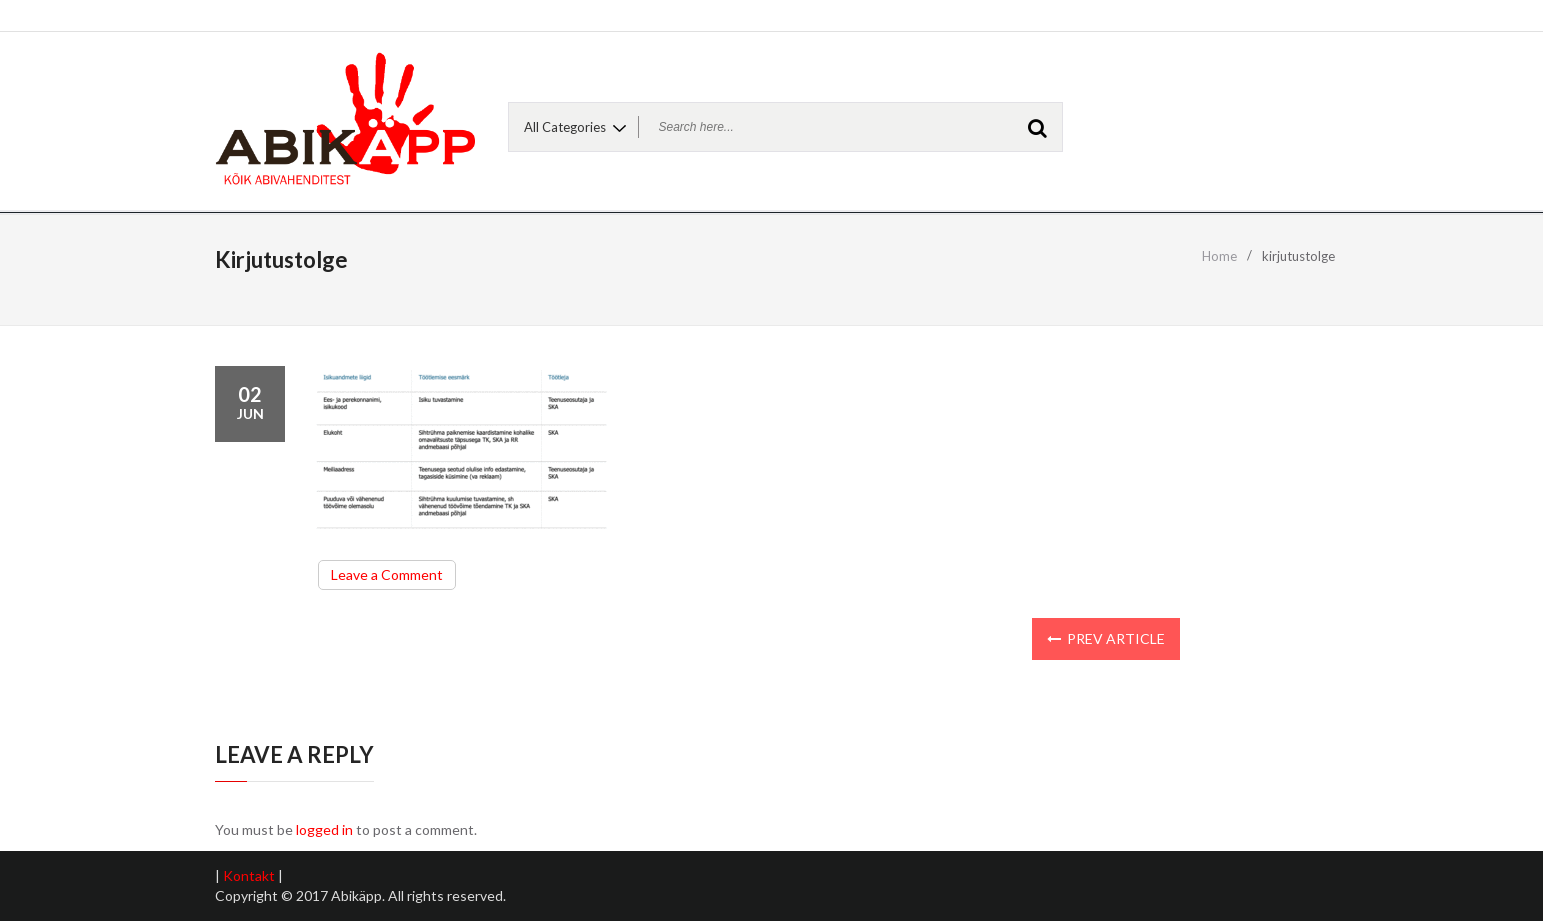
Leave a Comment (393, 577)
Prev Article (1106, 638)
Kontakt (249, 875)
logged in (324, 829)
